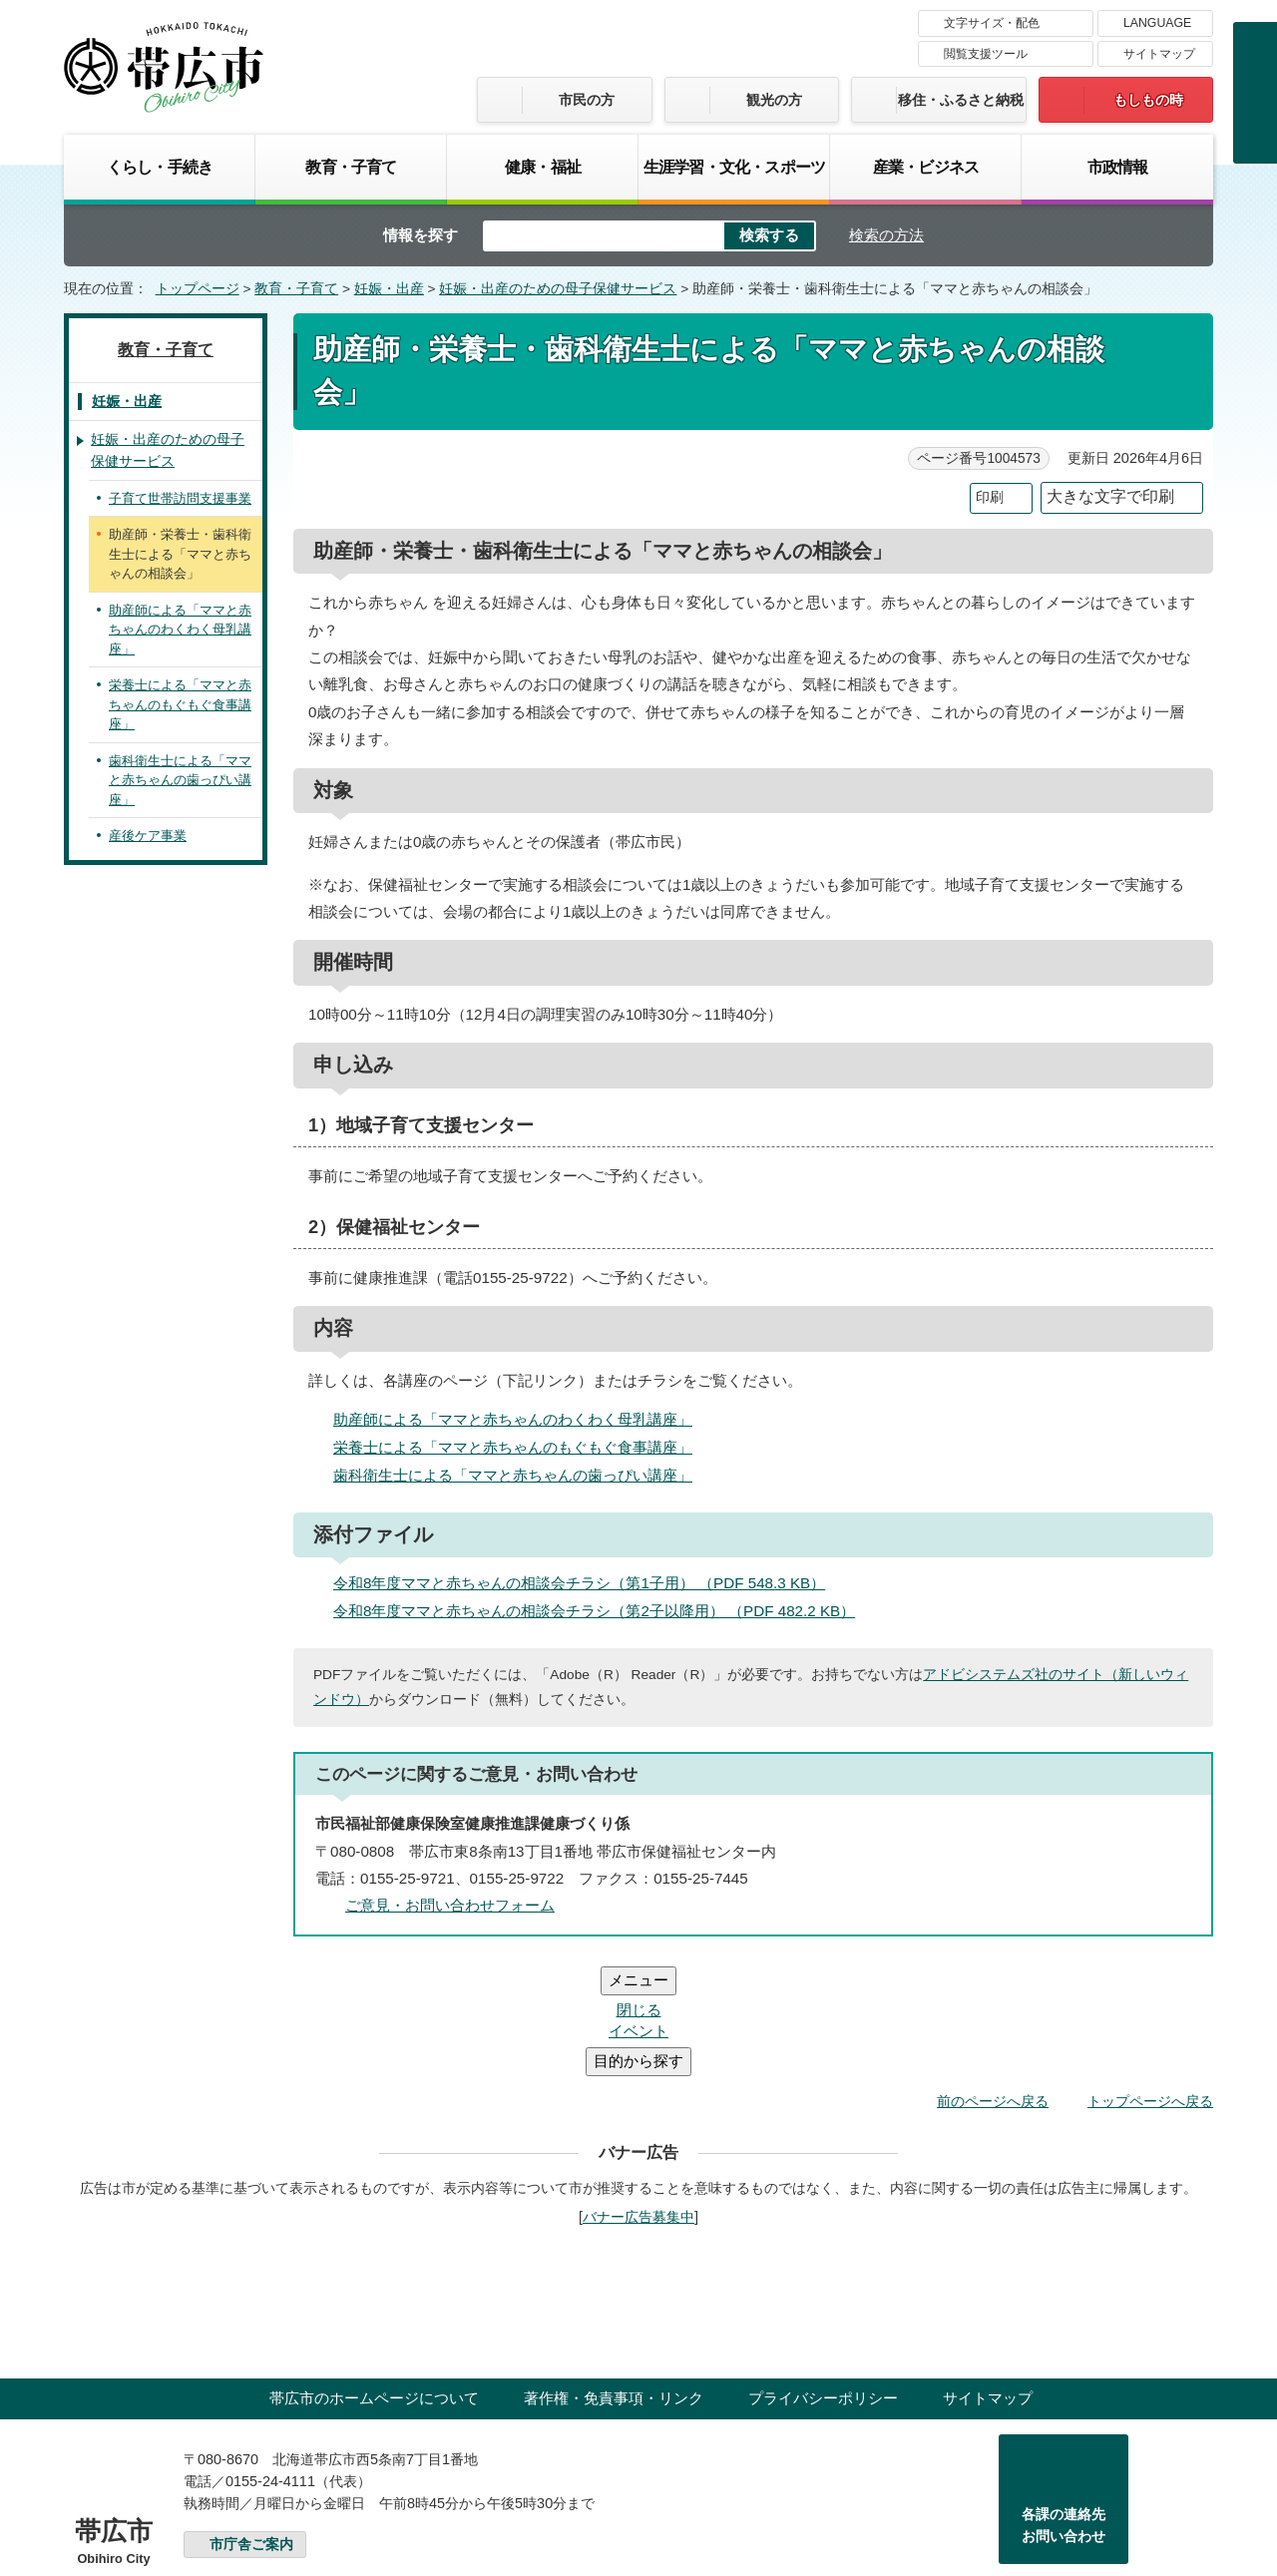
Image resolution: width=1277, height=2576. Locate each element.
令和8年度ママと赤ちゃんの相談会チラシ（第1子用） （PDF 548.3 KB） (587, 1582)
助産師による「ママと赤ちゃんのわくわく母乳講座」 (512, 1419)
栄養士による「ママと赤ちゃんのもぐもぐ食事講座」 (512, 1447)
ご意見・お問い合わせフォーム (450, 1905)
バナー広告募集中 (638, 2097)
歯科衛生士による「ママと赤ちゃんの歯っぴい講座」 (512, 1475)
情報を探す (420, 234)
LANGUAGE (1157, 23)
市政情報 (1117, 167)
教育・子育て (350, 167)
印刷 (990, 497)
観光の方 (774, 100)
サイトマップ (1159, 54)
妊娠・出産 (389, 288)
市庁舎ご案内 (251, 2424)
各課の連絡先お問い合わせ (1063, 2405)
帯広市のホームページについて (374, 2278)
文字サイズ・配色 (992, 23)
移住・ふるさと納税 (961, 100)
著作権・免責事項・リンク (613, 2278)
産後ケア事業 (148, 835)
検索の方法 (886, 234)
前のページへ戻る (993, 1981)
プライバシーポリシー (823, 2278)
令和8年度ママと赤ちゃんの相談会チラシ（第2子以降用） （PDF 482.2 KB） (602, 1610)
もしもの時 (1148, 100)
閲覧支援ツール (986, 54)
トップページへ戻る (1150, 1981)
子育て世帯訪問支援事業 (180, 498)
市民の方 (587, 100)
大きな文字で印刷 (1110, 496)
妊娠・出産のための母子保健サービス (557, 288)
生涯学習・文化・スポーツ (734, 167)
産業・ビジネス (926, 167)
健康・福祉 (543, 167)
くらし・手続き (160, 167)
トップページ (197, 288)
